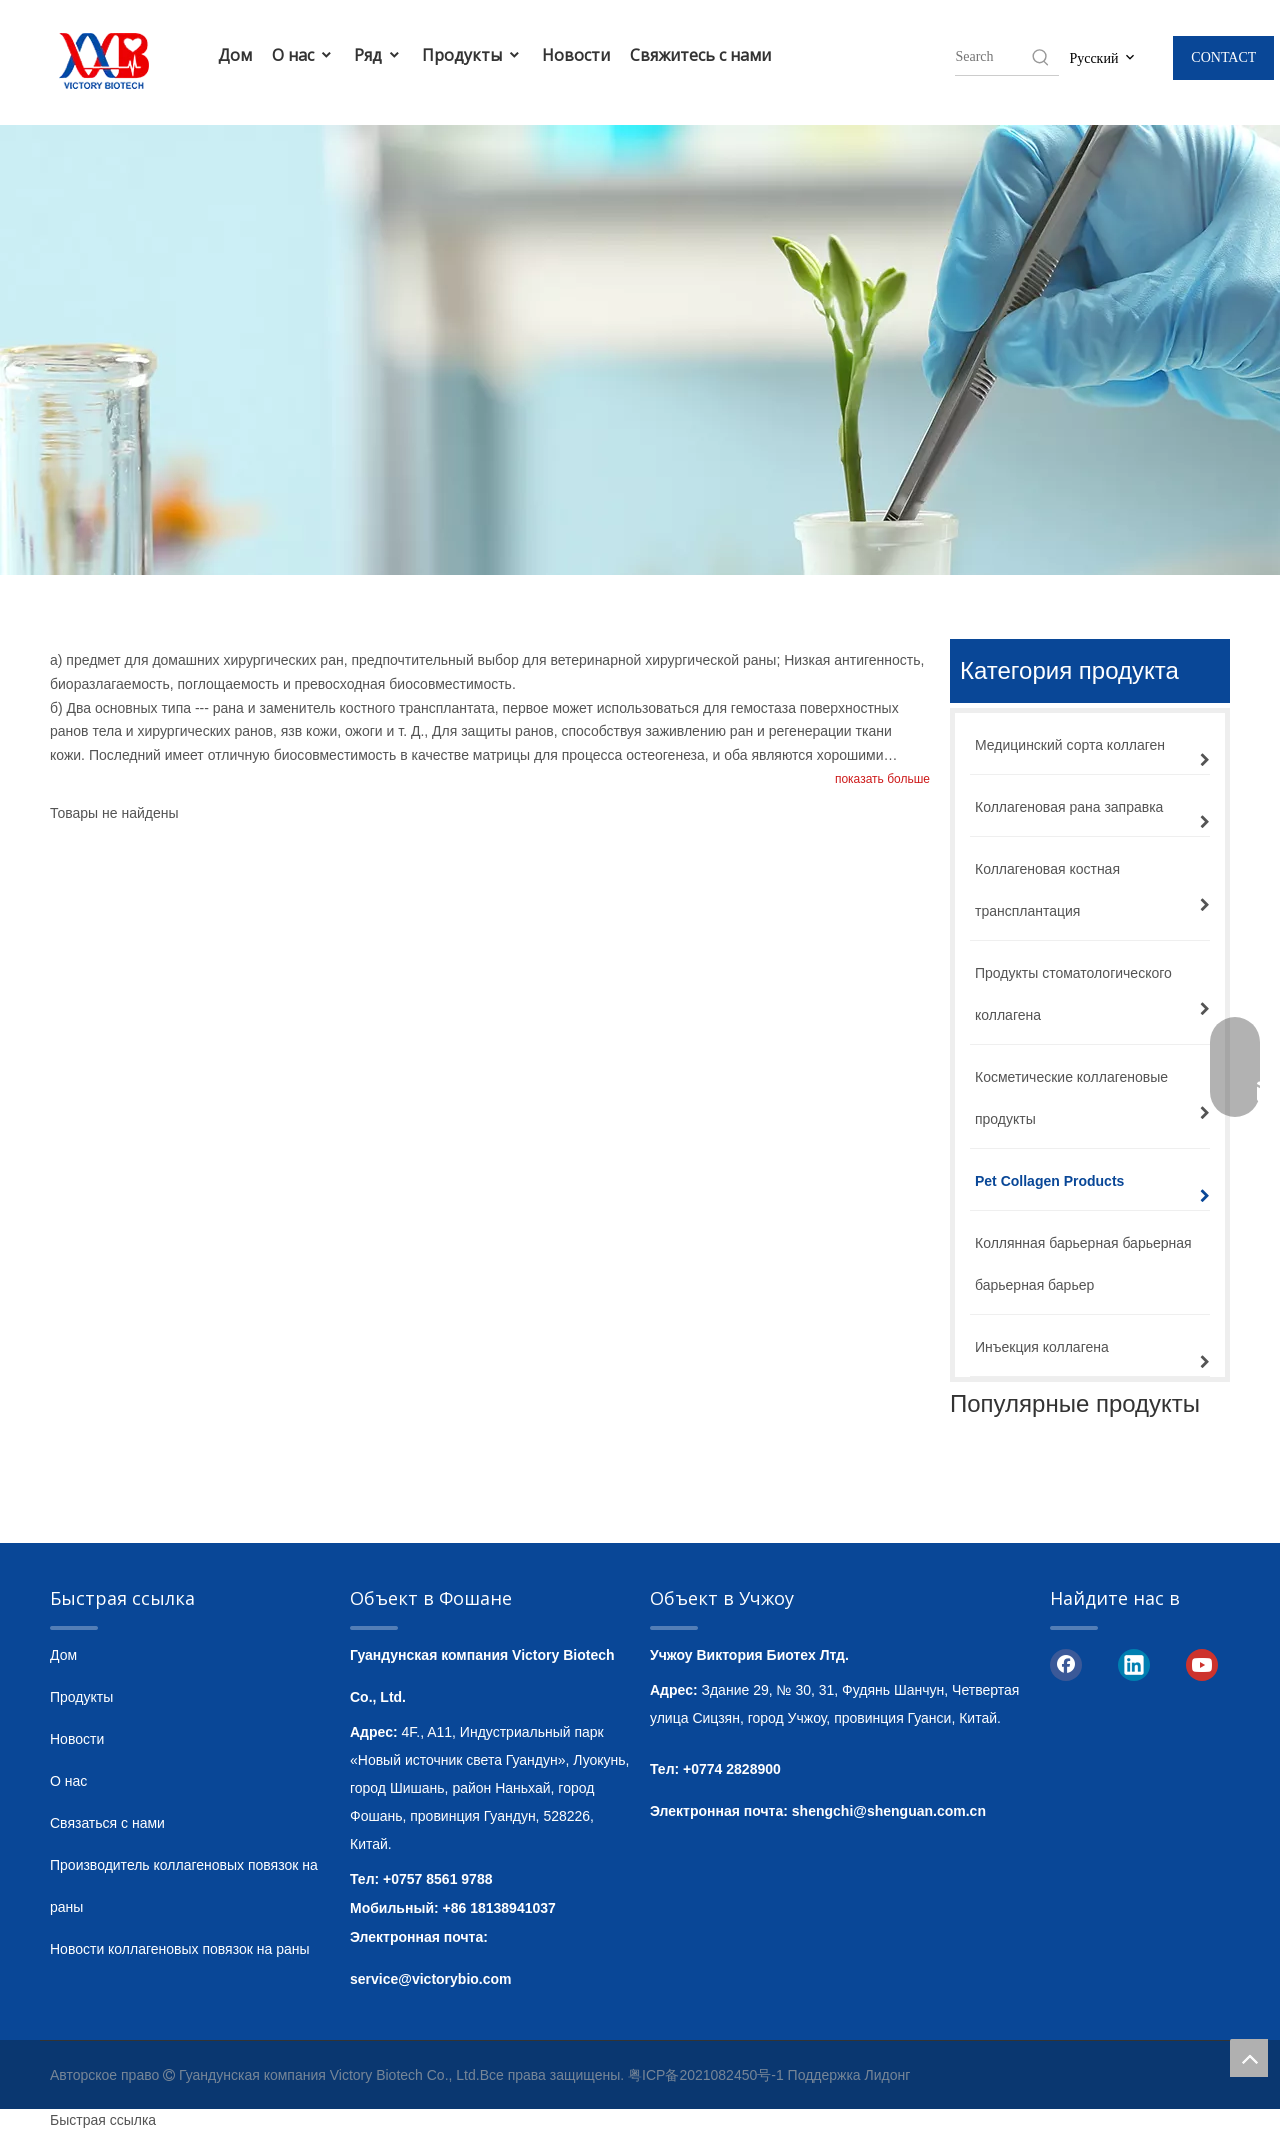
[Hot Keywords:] (1041, 57)
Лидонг (888, 2075)
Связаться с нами (107, 1823)
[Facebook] (1066, 1664)
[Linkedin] (1134, 1664)
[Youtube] (1202, 1664)
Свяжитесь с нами (700, 55)
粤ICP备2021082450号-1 (706, 2075)
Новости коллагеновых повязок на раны (180, 1949)
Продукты (472, 55)
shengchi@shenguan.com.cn (889, 1811)
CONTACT (1223, 57)
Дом (235, 55)
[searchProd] (992, 57)
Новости (576, 55)
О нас (303, 55)
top (1249, 2058)
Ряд (378, 55)
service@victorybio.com (431, 1979)
